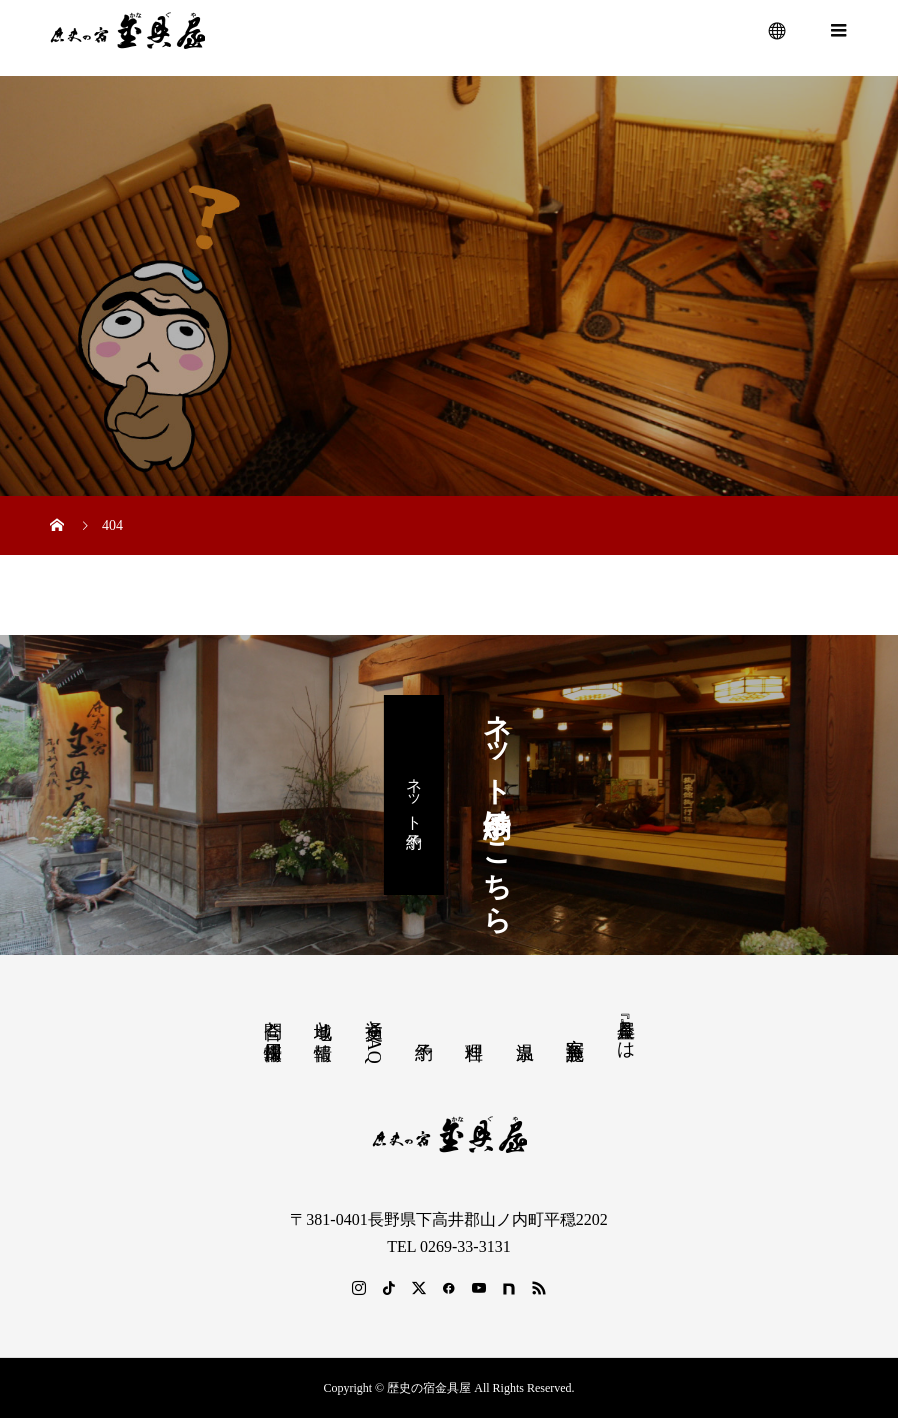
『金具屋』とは (626, 1029)
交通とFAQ (374, 1036)
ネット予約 (414, 794)
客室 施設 (575, 1027)
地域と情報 (323, 1019)
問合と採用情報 (273, 1019)
